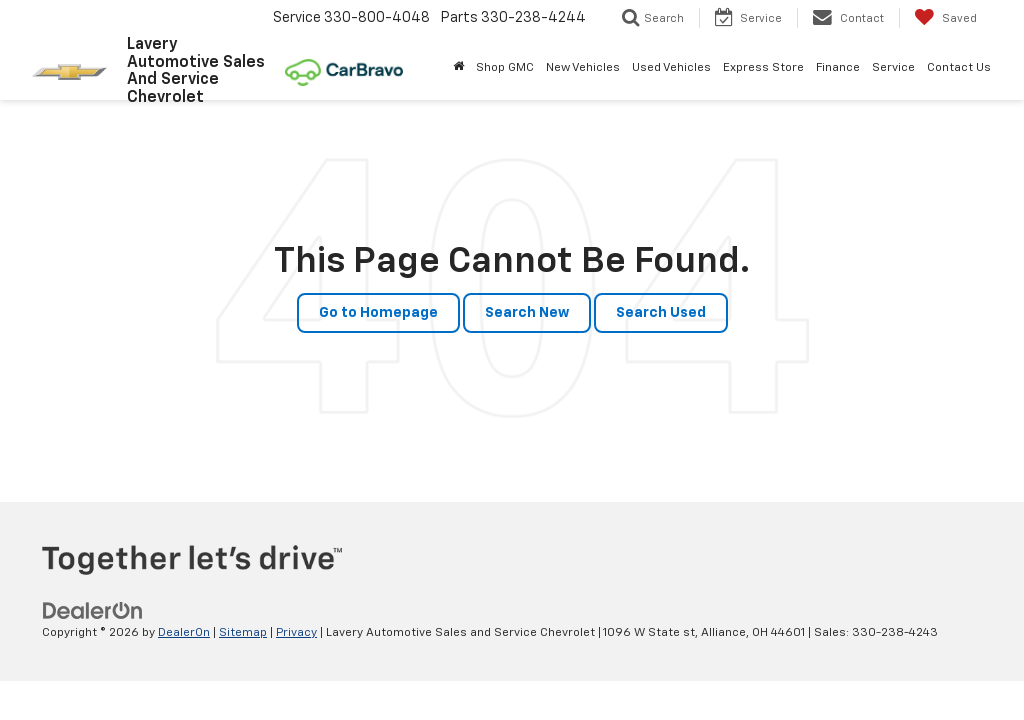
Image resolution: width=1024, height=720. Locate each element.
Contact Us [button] (959, 68)
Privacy (296, 633)
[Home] (458, 68)
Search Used (661, 313)
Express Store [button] (763, 68)
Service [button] (893, 68)
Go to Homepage (378, 313)
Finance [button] (838, 68)
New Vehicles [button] (583, 68)
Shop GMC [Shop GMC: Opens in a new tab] (505, 68)
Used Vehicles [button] (671, 68)
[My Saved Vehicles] (945, 18)
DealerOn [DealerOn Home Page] (184, 633)
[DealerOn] (93, 611)
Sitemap (243, 633)
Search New (527, 313)
